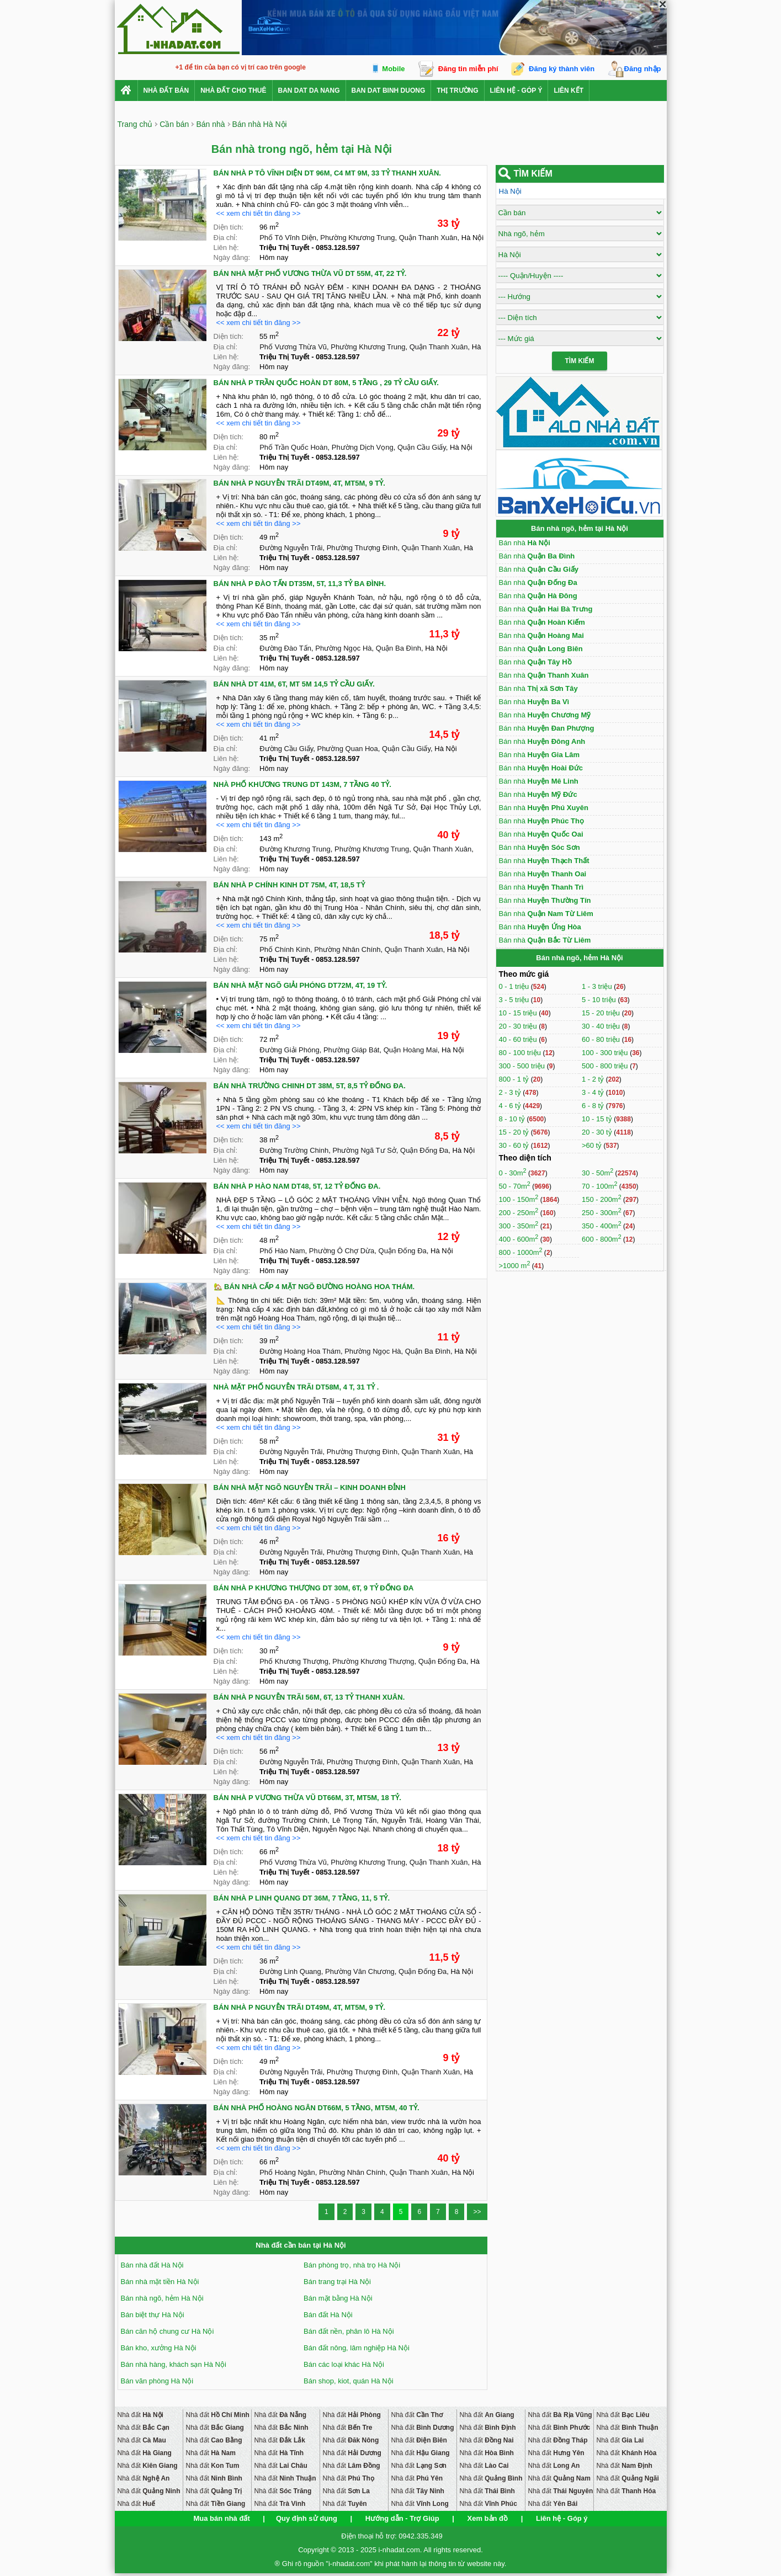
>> (477, 2212)
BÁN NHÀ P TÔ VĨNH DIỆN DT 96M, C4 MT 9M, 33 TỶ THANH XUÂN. (327, 173)
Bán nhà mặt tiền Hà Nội (160, 2281)
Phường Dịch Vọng (363, 447)
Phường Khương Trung (357, 237)
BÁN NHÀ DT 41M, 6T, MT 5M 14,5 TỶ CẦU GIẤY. (294, 684)
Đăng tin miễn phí (468, 69)
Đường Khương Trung (295, 849)
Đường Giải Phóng (289, 1050)
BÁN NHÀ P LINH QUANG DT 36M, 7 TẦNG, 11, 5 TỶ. (302, 1898)
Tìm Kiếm (579, 361)
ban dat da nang (309, 90)
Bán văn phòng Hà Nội (157, 2381)
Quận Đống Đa (424, 1150)
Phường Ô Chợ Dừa (342, 1251)
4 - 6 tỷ (511, 1105)
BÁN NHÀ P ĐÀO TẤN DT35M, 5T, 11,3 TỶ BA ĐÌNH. (300, 583)
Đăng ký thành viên (561, 69)
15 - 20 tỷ (515, 1132)
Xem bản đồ (487, 2518)
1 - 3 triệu (598, 986)
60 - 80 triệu (602, 1039)
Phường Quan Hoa (347, 748)
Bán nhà (524, 543)
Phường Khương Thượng (373, 1661)
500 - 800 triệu (606, 1066)
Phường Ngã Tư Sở (364, 1150)
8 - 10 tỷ (513, 1119)
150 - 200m (601, 1199)
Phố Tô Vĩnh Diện (287, 237)
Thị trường (457, 90)
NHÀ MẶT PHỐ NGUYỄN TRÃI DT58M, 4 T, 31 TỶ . (296, 1387)
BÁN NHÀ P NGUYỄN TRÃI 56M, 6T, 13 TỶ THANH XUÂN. (309, 1697)
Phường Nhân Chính (347, 949)
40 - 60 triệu (519, 1039)
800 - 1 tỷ (515, 1079)
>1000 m (514, 1266)
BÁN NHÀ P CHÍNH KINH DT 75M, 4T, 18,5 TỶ (289, 885)
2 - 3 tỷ (511, 1092)
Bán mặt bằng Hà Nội (338, 2298)
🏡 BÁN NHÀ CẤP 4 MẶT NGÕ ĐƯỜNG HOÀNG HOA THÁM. (314, 1286)
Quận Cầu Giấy (421, 447)
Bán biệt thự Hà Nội (152, 2315)
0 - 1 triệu (515, 986)
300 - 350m (519, 1226)
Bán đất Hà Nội (328, 2315)
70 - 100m (600, 1186)
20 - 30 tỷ (598, 1132)
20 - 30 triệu (519, 1026)
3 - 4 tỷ (594, 1092)
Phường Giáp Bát (351, 1050)
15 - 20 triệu (602, 1013)
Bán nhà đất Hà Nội (152, 2265)
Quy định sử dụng (306, 2518)
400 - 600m (519, 1239)
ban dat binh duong (389, 90)
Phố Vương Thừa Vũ (293, 347)
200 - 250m (519, 1213)
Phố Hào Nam (282, 1251)
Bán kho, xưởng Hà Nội (158, 2348)
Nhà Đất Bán (166, 90)
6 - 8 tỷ (594, 1105)
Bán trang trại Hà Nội (337, 2281)
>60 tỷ (592, 1145)
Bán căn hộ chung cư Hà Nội (167, 2331)
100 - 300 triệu (606, 1053)
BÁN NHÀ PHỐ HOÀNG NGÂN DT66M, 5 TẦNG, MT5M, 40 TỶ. (316, 2108)
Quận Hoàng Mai (411, 1050)
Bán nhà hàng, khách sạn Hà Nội (173, 2364)
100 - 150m (519, 1199)
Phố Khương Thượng (293, 1661)
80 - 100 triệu (521, 1053)
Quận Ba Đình (398, 648)
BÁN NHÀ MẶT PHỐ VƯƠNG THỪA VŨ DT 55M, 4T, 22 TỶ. (310, 273)
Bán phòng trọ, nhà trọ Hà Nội (352, 2265)
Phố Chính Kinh (284, 949)
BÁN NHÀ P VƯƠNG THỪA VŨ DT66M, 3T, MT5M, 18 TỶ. (307, 1797)
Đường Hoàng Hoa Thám (300, 1351)
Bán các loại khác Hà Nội (344, 2364)
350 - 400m (601, 1226)
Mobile (393, 69)
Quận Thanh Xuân (428, 237)
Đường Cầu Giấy (286, 748)
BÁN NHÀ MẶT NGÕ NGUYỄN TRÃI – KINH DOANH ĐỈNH (310, 1487)
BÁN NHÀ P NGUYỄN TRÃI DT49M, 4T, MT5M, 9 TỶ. (299, 483)
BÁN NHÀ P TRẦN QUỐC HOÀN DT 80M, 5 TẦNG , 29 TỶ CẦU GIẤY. (326, 383)
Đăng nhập (642, 69)
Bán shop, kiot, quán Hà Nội (349, 2381)
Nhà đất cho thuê (233, 90)
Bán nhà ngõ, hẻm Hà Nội (162, 2298)
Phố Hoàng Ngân (287, 2172)
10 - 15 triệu (519, 1013)
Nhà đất (140, 2415)
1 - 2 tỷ (594, 1079)
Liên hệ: (226, 247)
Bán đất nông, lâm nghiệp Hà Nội (357, 2348)
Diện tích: (229, 227)
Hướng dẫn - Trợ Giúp (402, 2518)
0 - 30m (513, 1173)
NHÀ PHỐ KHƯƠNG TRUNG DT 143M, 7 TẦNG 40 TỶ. (302, 784)
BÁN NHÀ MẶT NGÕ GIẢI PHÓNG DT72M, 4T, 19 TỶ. (300, 985)
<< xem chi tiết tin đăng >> (258, 213)
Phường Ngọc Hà (343, 648)
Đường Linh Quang (290, 1971)
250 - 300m (601, 1213)
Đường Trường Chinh (293, 1150)
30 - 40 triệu (602, 1026)
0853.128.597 (338, 247)
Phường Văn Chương (360, 1971)
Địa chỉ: (226, 237)
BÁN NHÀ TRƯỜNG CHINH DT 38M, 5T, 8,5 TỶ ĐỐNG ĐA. (310, 1086)
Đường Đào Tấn (285, 648)
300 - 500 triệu (523, 1066)
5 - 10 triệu (600, 1000)
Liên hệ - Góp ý (516, 90)
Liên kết (568, 90)
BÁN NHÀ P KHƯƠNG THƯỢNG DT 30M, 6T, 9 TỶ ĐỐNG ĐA (314, 1588)
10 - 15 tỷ (598, 1119)
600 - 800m (601, 1239)
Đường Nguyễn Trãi (290, 548)
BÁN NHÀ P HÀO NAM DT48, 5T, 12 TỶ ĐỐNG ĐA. (297, 1186)
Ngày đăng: (232, 257)
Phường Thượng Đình (362, 548)
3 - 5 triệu (515, 1000)
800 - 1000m (521, 1252)
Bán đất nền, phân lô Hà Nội (349, 2331)
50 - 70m (514, 1186)
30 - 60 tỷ (515, 1145)
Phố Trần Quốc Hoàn (293, 447)
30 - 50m (597, 1173)
